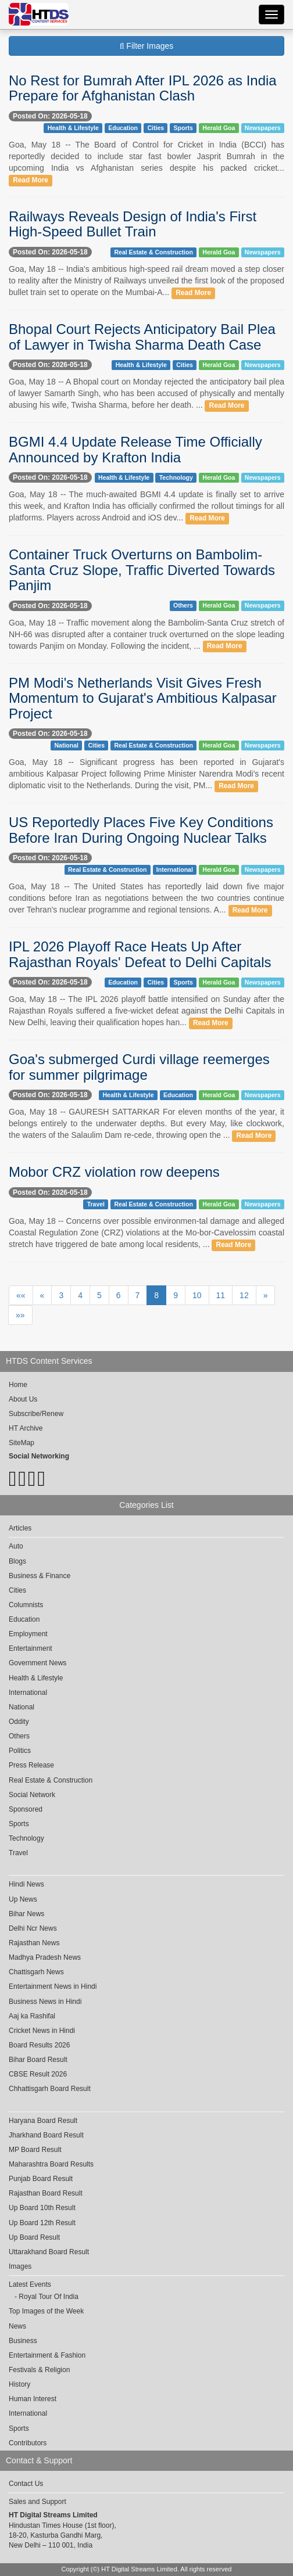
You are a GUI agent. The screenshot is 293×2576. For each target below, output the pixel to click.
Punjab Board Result (41, 2179)
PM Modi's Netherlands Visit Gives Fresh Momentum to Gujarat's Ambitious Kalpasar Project (143, 698)
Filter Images (147, 46)
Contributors (28, 2443)
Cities (155, 127)
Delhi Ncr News (33, 1928)
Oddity (19, 1722)
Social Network (32, 1795)
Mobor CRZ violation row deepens (114, 1172)
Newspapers (263, 127)
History (19, 2384)
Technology (176, 477)
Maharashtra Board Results (51, 2164)
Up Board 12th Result (42, 2223)
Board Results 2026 (39, 2045)
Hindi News (26, 1884)
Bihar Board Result (38, 2060)
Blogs (17, 1561)
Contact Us (26, 2484)
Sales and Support (37, 2502)
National (66, 745)
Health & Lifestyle (73, 127)
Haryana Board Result (43, 2121)
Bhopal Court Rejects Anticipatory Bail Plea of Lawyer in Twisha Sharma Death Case (142, 336)
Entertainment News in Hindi (53, 1986)
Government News (37, 1663)
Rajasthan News (34, 1943)
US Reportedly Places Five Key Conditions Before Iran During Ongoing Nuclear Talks (141, 829)
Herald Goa (218, 127)
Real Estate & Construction (153, 252)
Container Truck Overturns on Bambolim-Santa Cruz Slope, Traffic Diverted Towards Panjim (142, 570)
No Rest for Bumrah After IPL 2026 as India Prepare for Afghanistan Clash (143, 88)
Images (20, 2266)
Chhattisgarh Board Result (50, 2089)
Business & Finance (39, 1576)
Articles (20, 1528)
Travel (96, 1204)
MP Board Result (35, 2150)
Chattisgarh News (36, 1972)
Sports (183, 127)
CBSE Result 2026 (38, 2074)
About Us (23, 1399)
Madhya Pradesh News (45, 1957)
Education (123, 127)
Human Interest (32, 2399)
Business (23, 2341)
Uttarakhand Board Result (49, 2252)
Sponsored (25, 1809)
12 (244, 1295)
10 (197, 1295)
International (174, 869)
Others (183, 605)
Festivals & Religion (39, 2370)
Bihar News (26, 1914)
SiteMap (21, 1443)
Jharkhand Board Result (46, 2135)
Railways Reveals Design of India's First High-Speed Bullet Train (132, 224)
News (17, 2326)
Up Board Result (34, 2237)
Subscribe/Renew (36, 1414)
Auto (16, 1546)
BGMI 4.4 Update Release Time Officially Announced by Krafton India (135, 449)
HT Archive (25, 1428)
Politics (20, 1751)
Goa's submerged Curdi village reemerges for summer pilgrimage (139, 1066)
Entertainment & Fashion (47, 2355)
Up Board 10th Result (42, 2208)
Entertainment (30, 1648)
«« (21, 1295)
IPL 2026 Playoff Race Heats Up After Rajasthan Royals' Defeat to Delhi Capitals (140, 954)
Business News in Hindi (45, 2001)
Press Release (31, 1765)
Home (18, 1385)
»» (20, 1315)
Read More (30, 180)
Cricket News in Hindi (42, 2031)
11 (221, 1295)
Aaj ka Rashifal (32, 2016)
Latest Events (30, 2284)
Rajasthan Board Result (46, 2193)
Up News (23, 1899)
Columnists (26, 1605)
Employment (28, 1634)
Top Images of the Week (46, 2311)
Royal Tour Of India (48, 2297)
